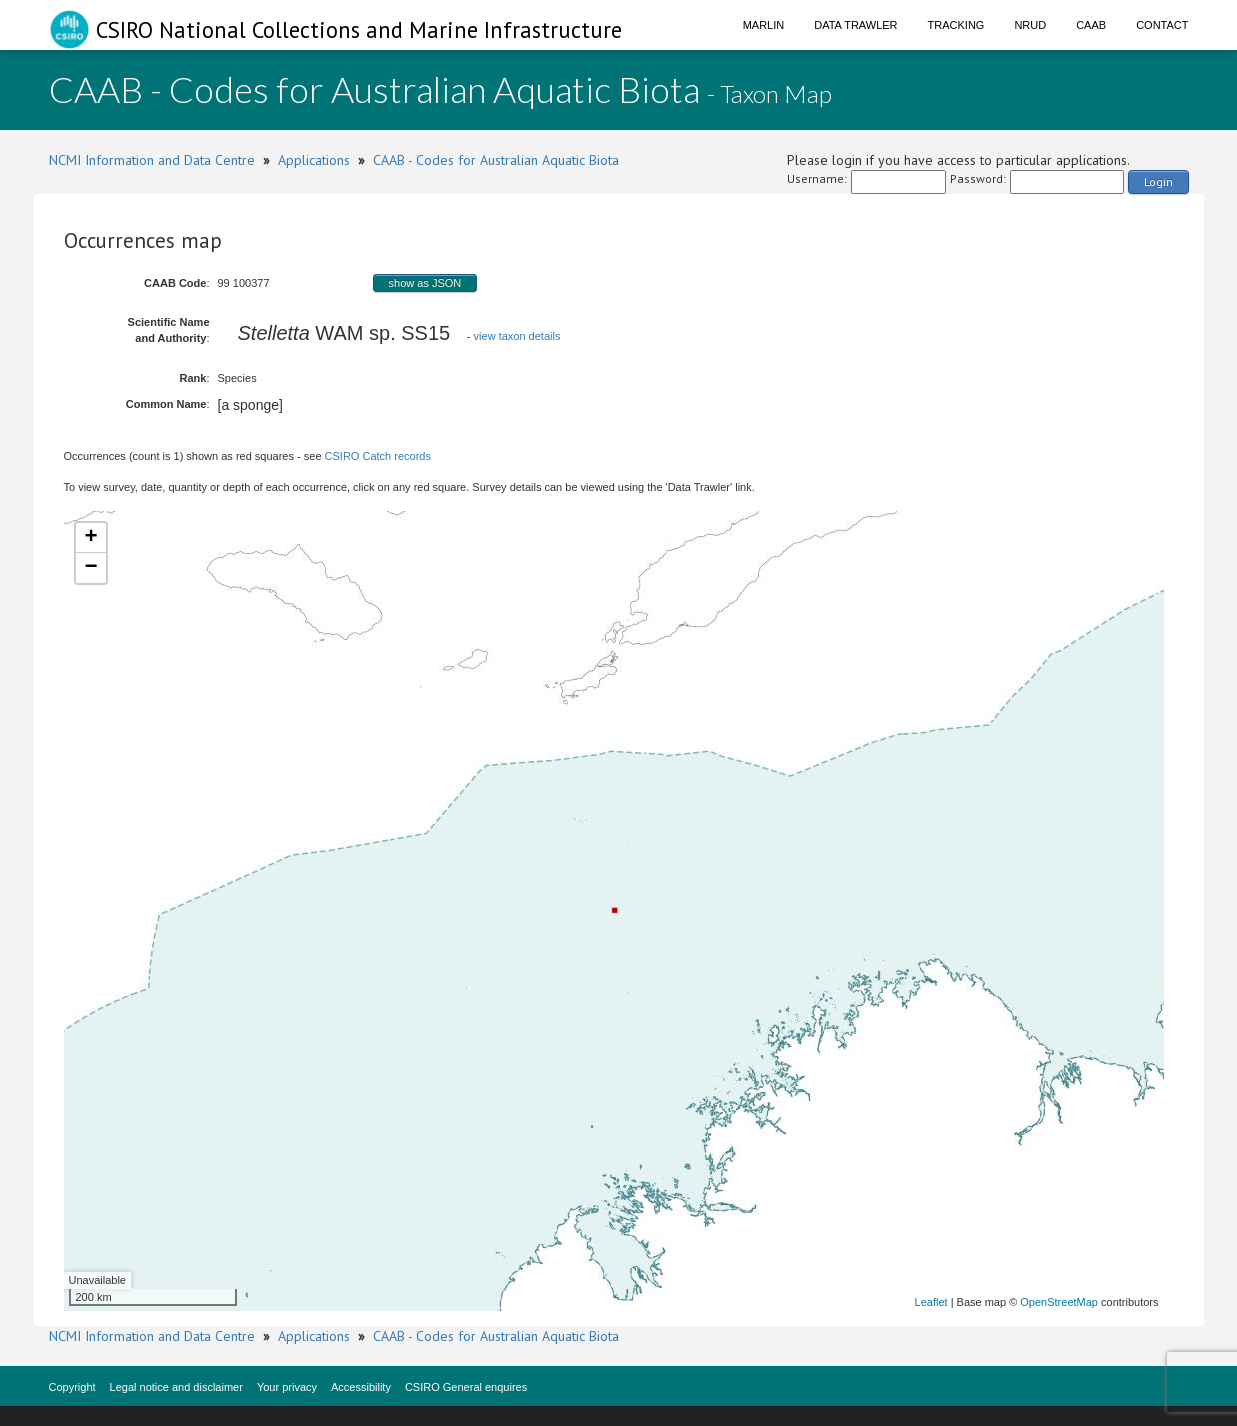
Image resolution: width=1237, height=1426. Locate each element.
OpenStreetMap (1059, 1302)
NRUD (1030, 25)
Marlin (764, 25)
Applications (314, 160)
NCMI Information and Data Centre (152, 160)
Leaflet (931, 1302)
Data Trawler (855, 25)
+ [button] (90, 538)
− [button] (90, 568)
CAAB (1091, 25)
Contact (1162, 25)
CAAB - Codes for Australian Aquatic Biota (496, 160)
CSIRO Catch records (378, 456)
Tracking (956, 25)
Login (1158, 181)
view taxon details (517, 336)
